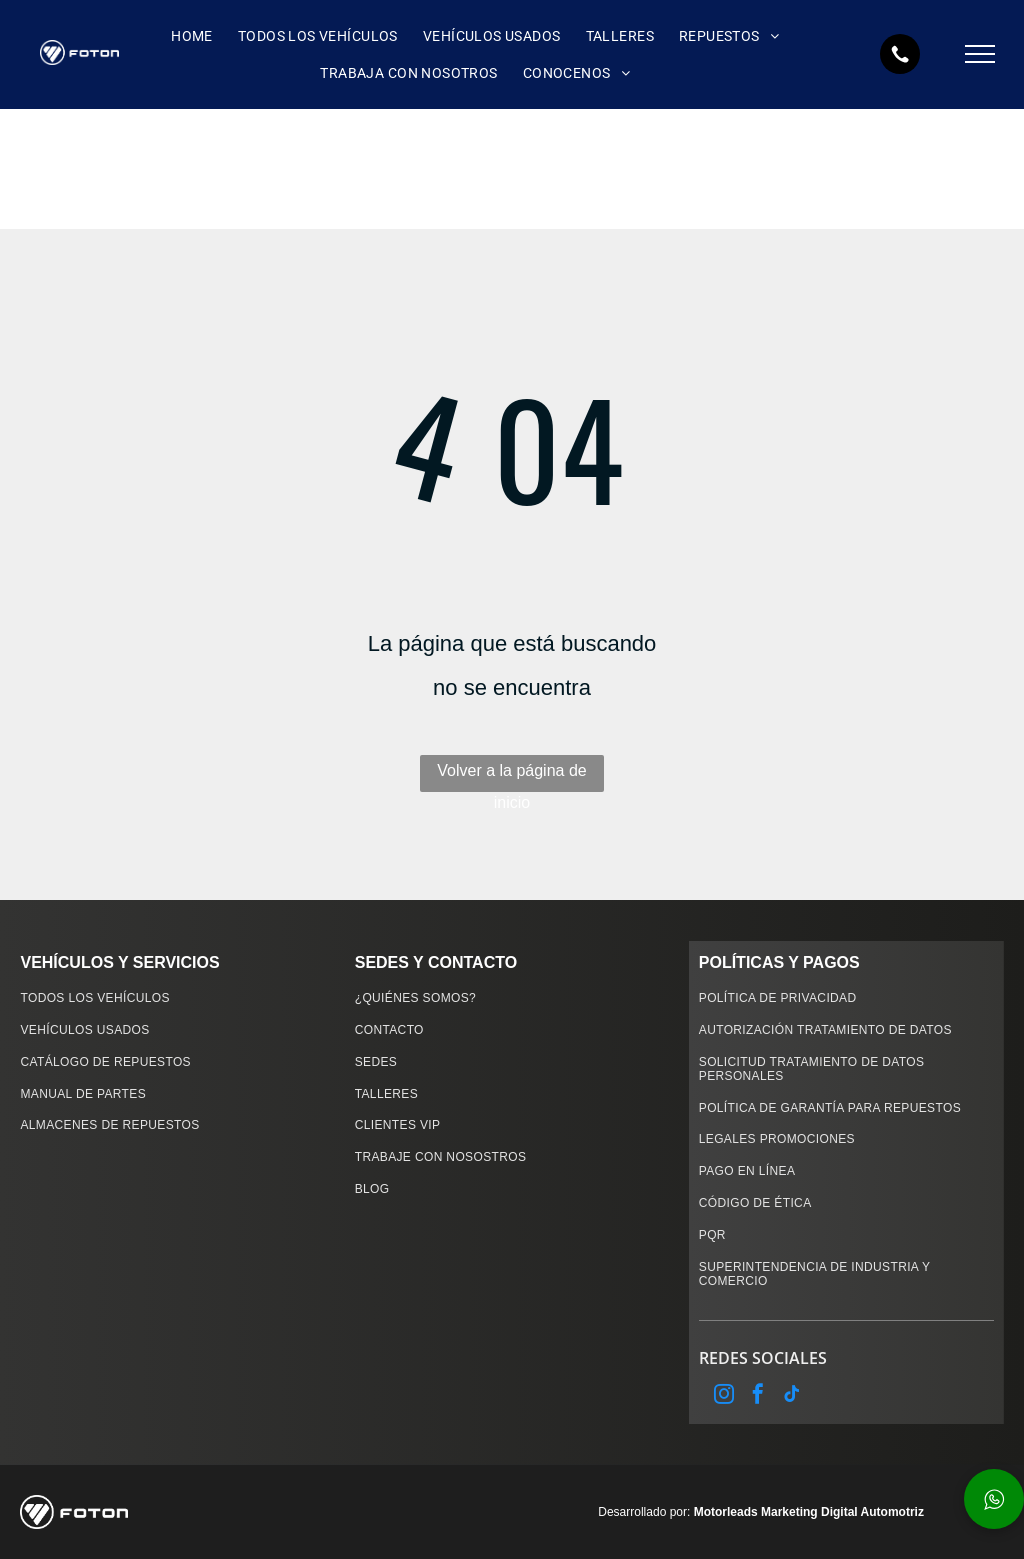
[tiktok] (792, 1396)
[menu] (980, 54)
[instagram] (724, 1396)
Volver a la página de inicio (511, 777)
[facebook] (758, 1396)
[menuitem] (189, 36)
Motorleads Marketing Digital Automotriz (809, 1512)
